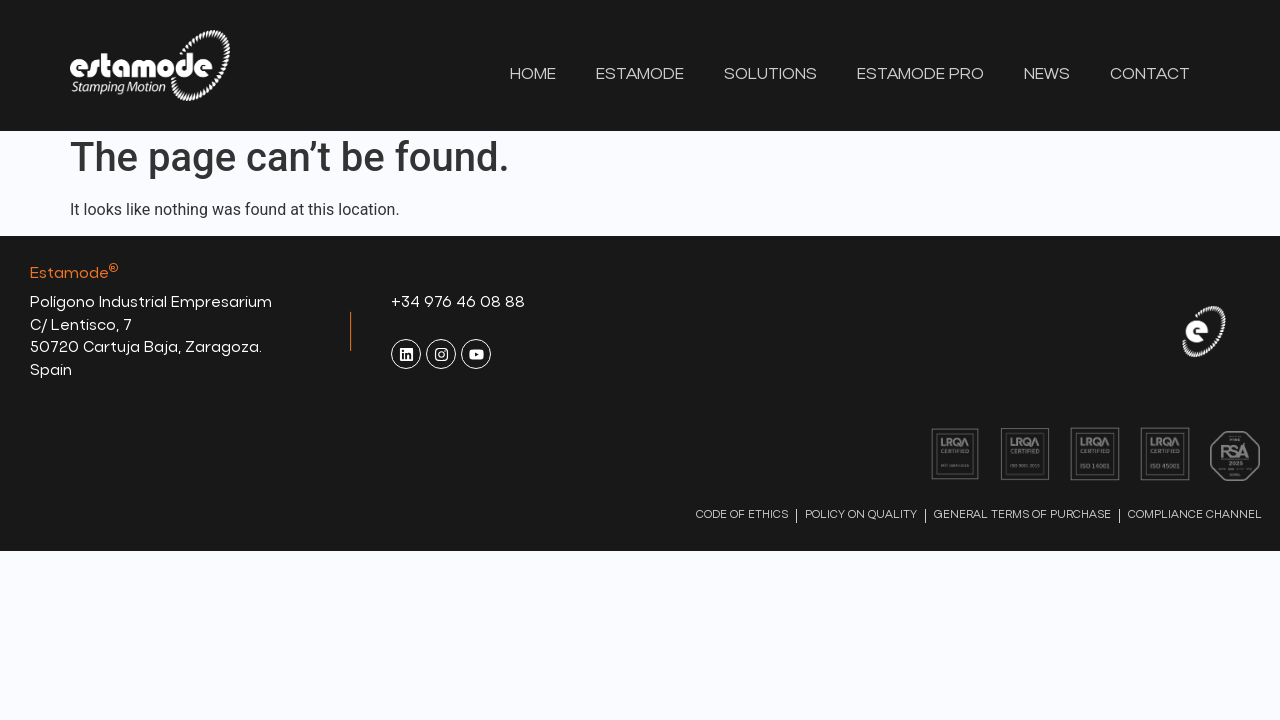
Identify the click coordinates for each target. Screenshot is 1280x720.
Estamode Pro (920, 75)
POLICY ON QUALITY (861, 520)
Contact (1150, 75)
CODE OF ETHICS (742, 520)
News (1047, 75)
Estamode (640, 75)
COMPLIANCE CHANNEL (1195, 520)
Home (533, 75)
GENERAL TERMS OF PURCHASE (1022, 520)
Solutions (770, 75)
